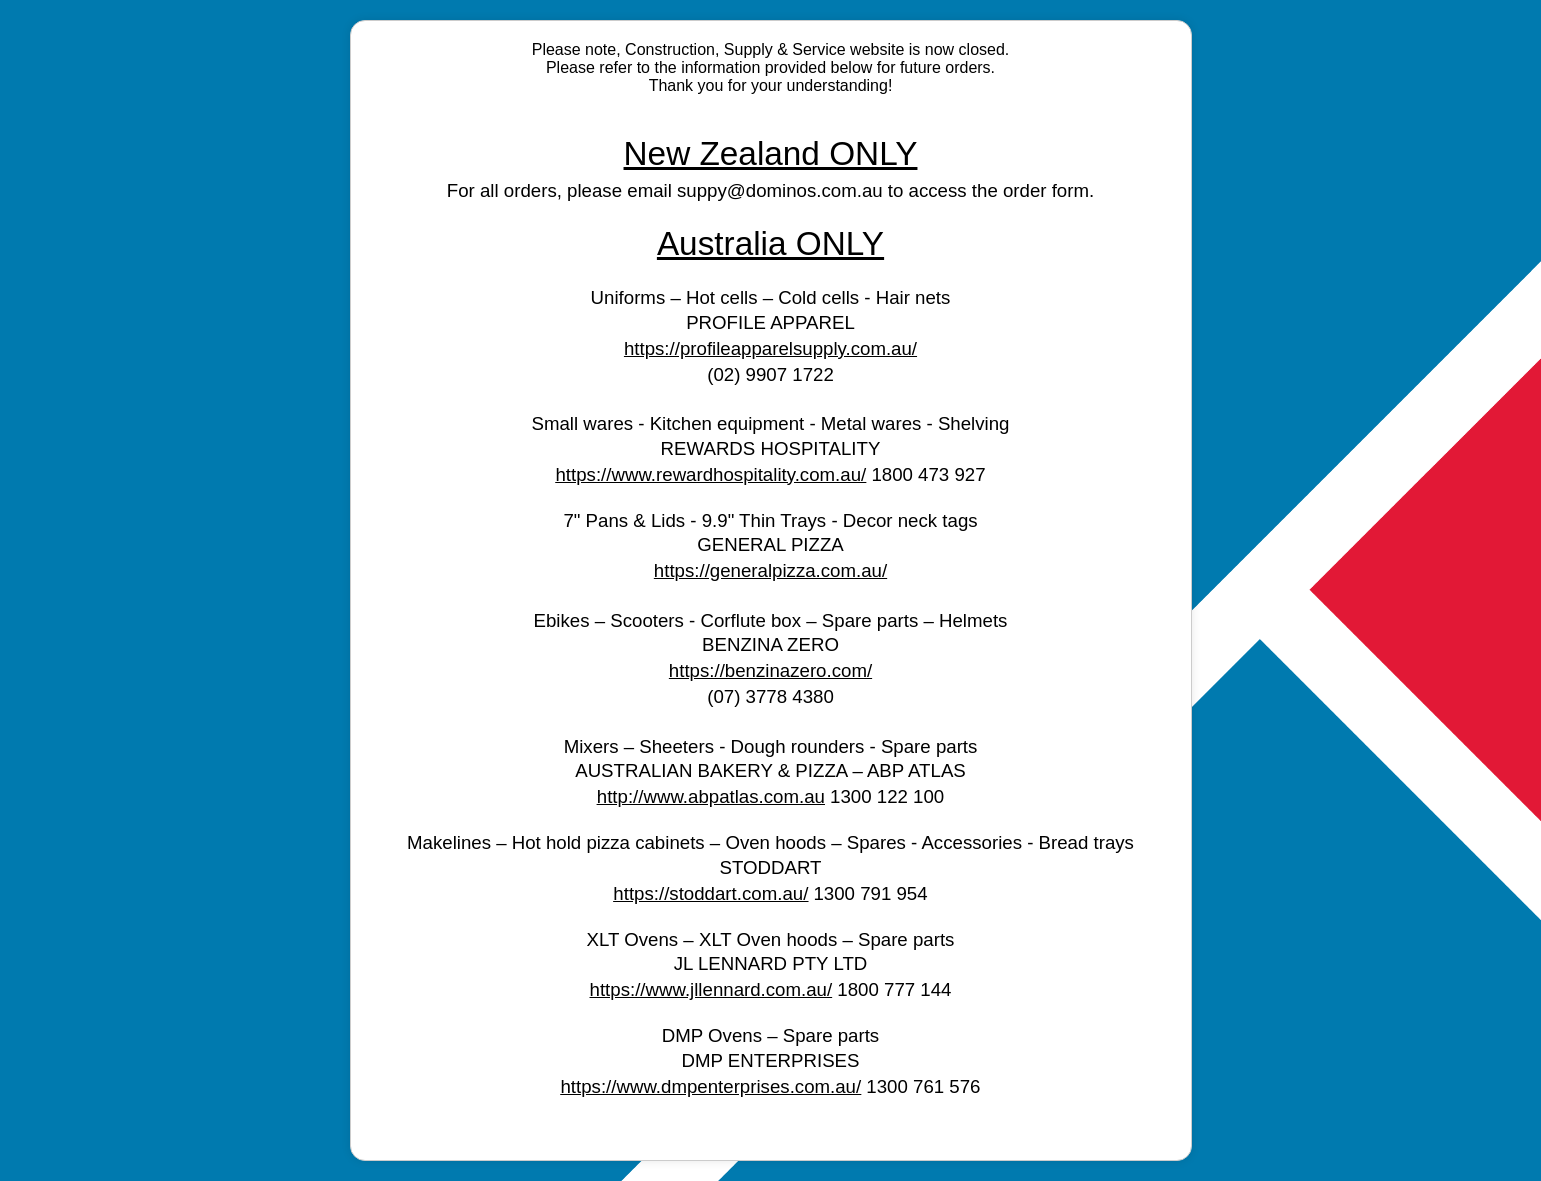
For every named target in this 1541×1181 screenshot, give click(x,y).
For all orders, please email (562, 190)
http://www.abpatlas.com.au (711, 796)
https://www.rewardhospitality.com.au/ (710, 474)
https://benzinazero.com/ (770, 670)
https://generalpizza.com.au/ (770, 570)
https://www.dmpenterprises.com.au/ (710, 1086)
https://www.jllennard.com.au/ (711, 989)
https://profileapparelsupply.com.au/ (770, 348)
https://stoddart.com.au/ (710, 893)
